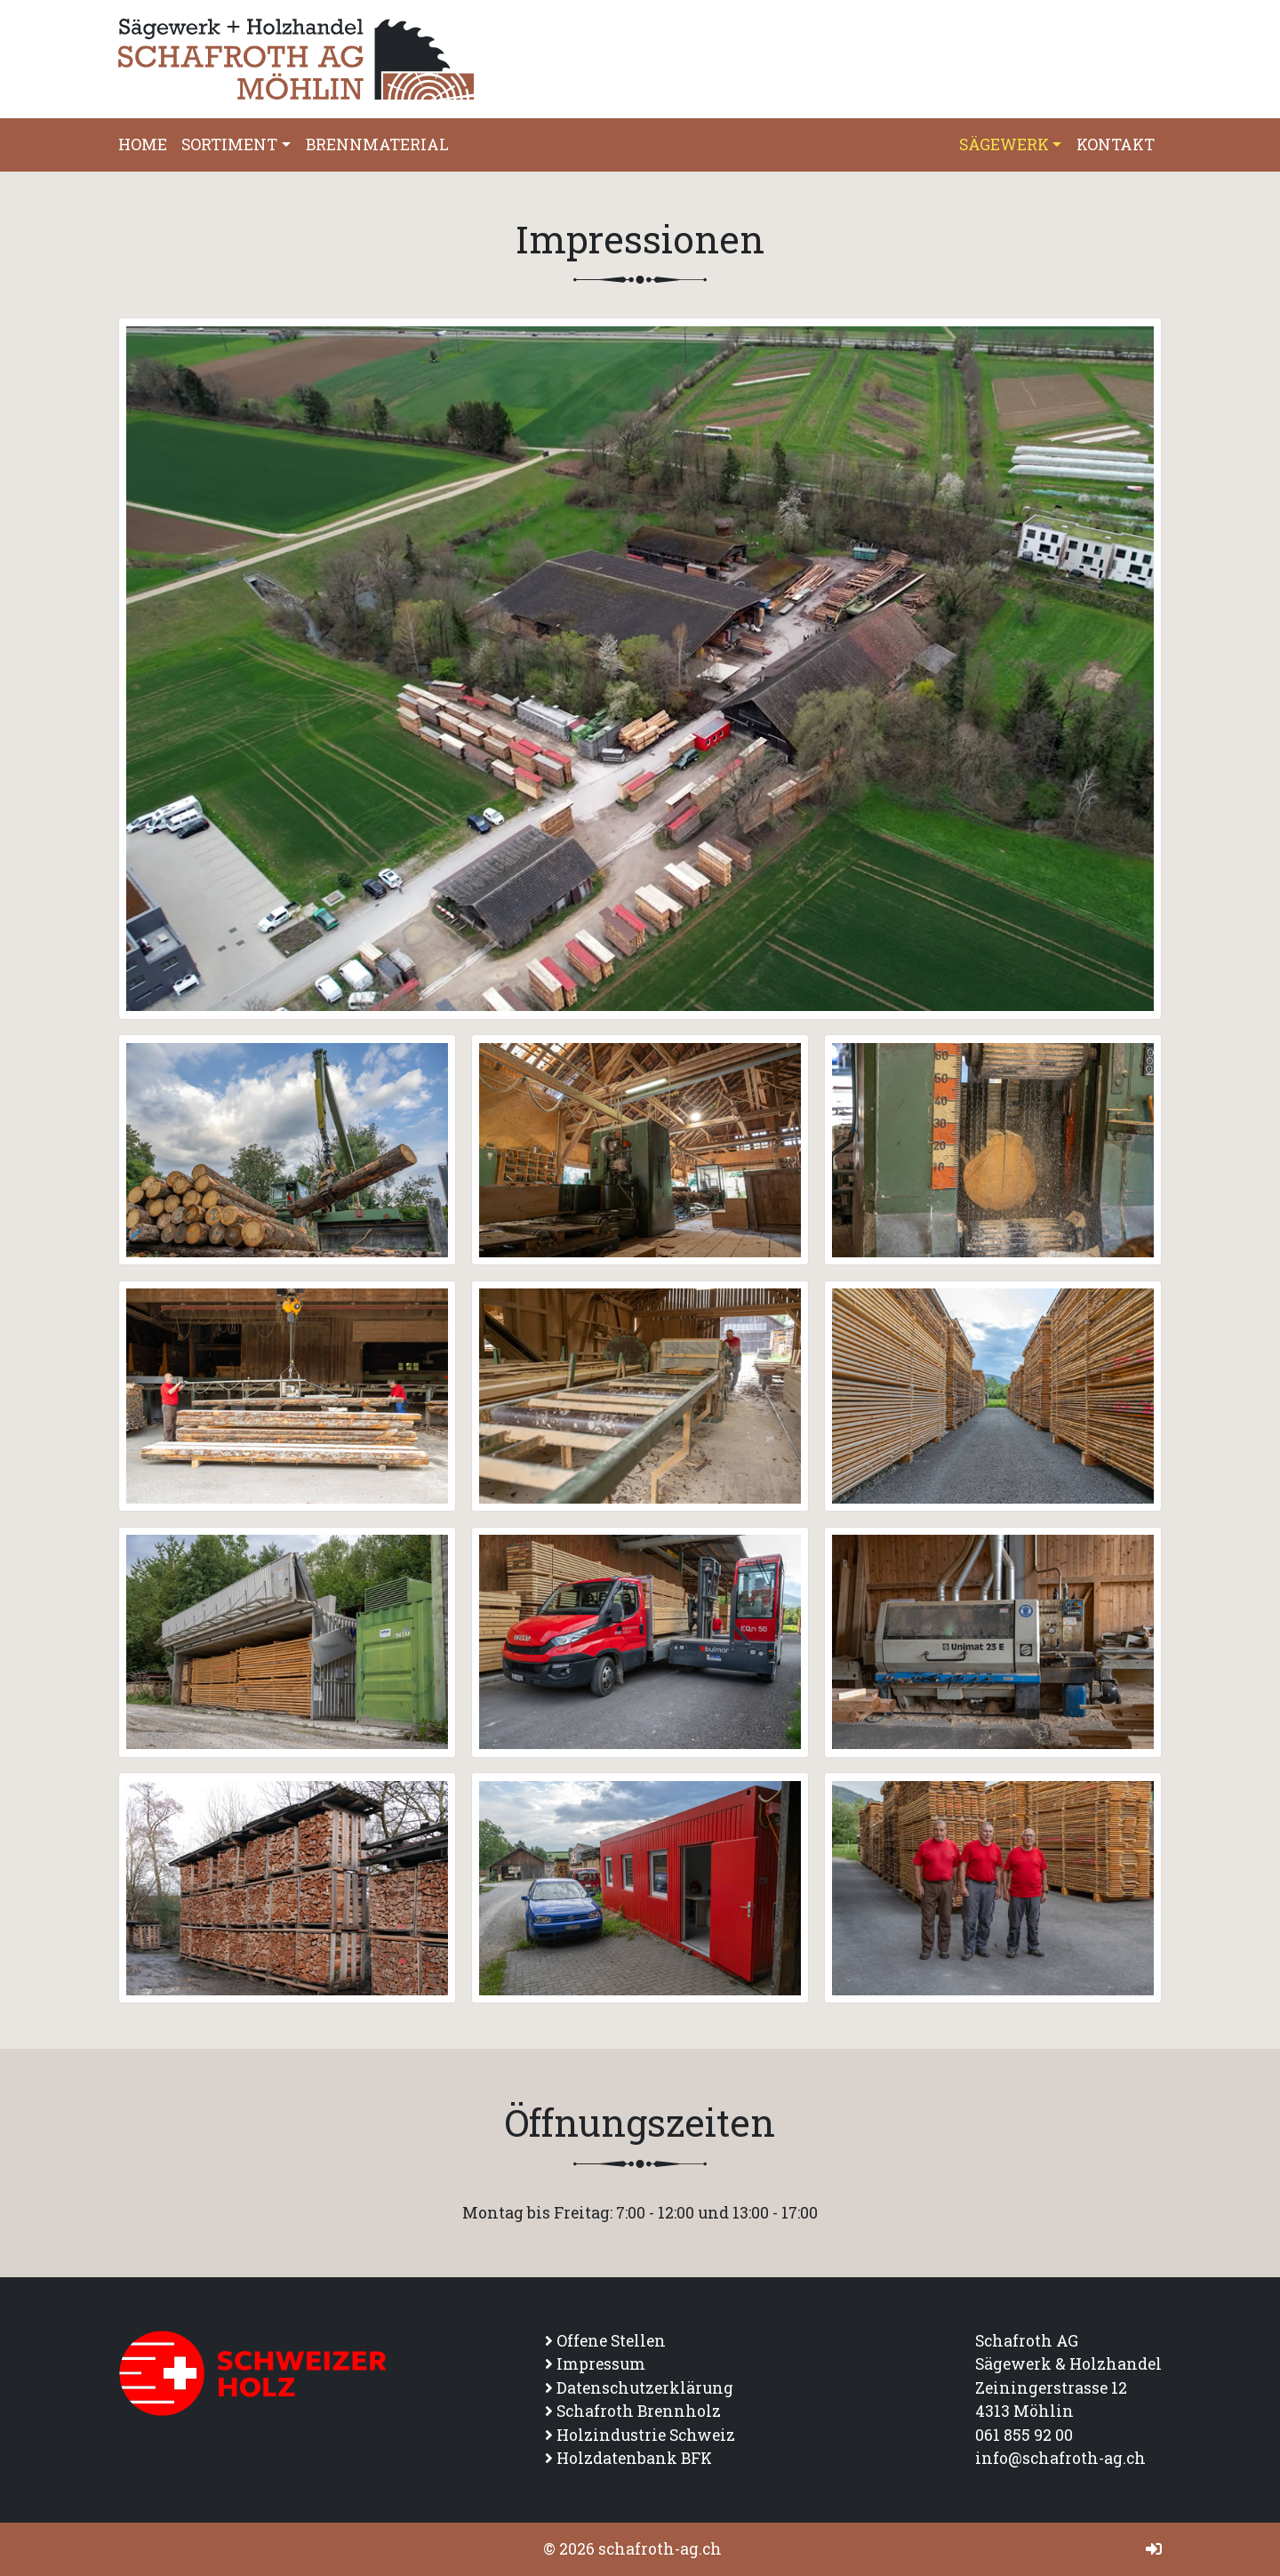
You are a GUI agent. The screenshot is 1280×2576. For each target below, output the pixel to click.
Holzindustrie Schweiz (645, 2435)
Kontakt (1115, 144)
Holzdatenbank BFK (634, 2458)
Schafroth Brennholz (638, 2411)
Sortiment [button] (229, 144)
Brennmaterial (377, 144)
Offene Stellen (611, 2341)
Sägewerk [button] (1004, 144)
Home (142, 144)
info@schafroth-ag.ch (1060, 2458)
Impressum (600, 2364)
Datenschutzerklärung (644, 2388)
